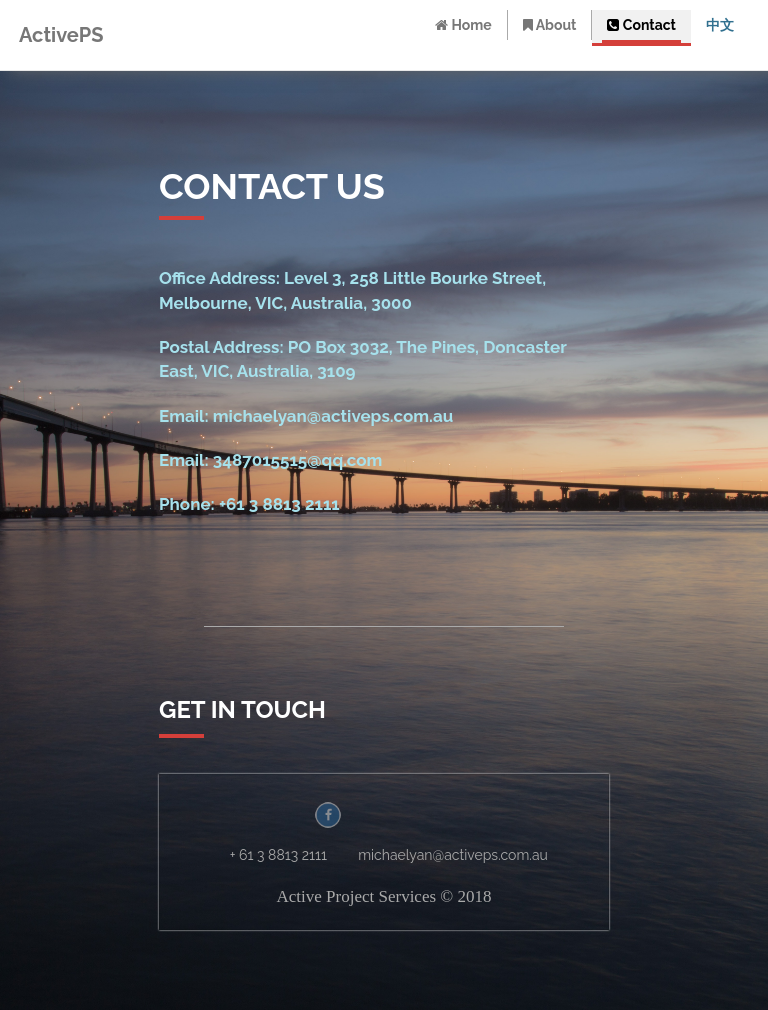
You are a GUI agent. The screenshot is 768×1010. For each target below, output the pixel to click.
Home (463, 25)
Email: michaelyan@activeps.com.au (306, 416)
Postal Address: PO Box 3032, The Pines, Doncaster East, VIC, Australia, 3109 (362, 359)
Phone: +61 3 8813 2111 (249, 504)
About (550, 25)
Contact (642, 25)
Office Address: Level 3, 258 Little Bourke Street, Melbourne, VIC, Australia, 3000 (352, 290)
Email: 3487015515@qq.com (270, 460)
